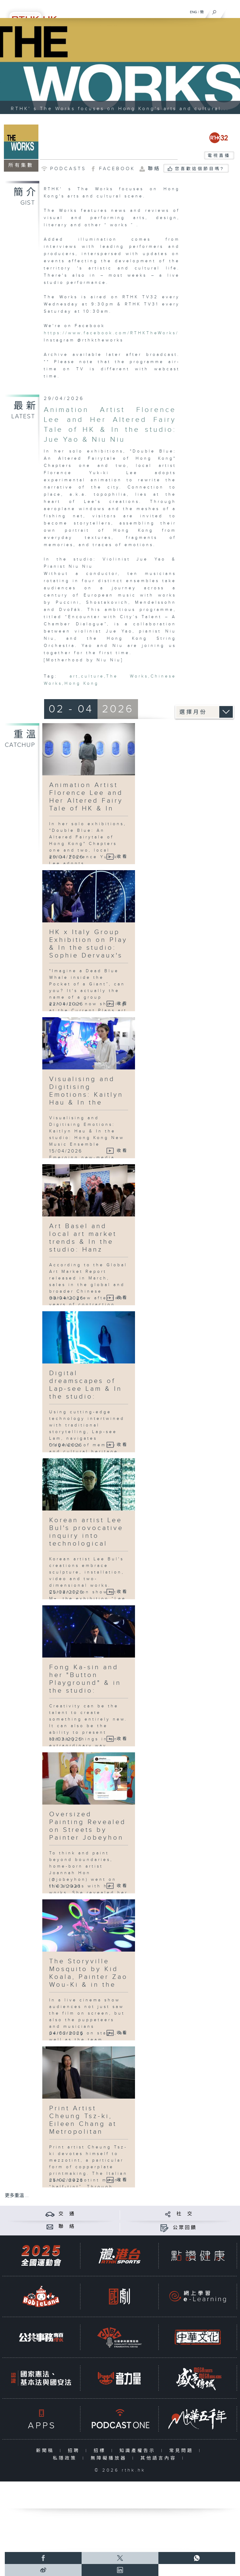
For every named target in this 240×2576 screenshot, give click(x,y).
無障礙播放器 (110, 2458)
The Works (127, 676)
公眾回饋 (185, 2228)
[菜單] (231, 10)
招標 (101, 2450)
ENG (193, 12)
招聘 (75, 2450)
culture (92, 676)
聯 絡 (66, 2226)
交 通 (66, 2214)
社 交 (184, 2214)
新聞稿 (46, 2450)
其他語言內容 (159, 2458)
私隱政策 (66, 2458)
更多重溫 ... (17, 2196)
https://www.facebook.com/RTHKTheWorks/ (111, 333)
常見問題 (182, 2450)
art (74, 676)
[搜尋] (214, 10)
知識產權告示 (138, 2450)
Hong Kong (81, 683)
